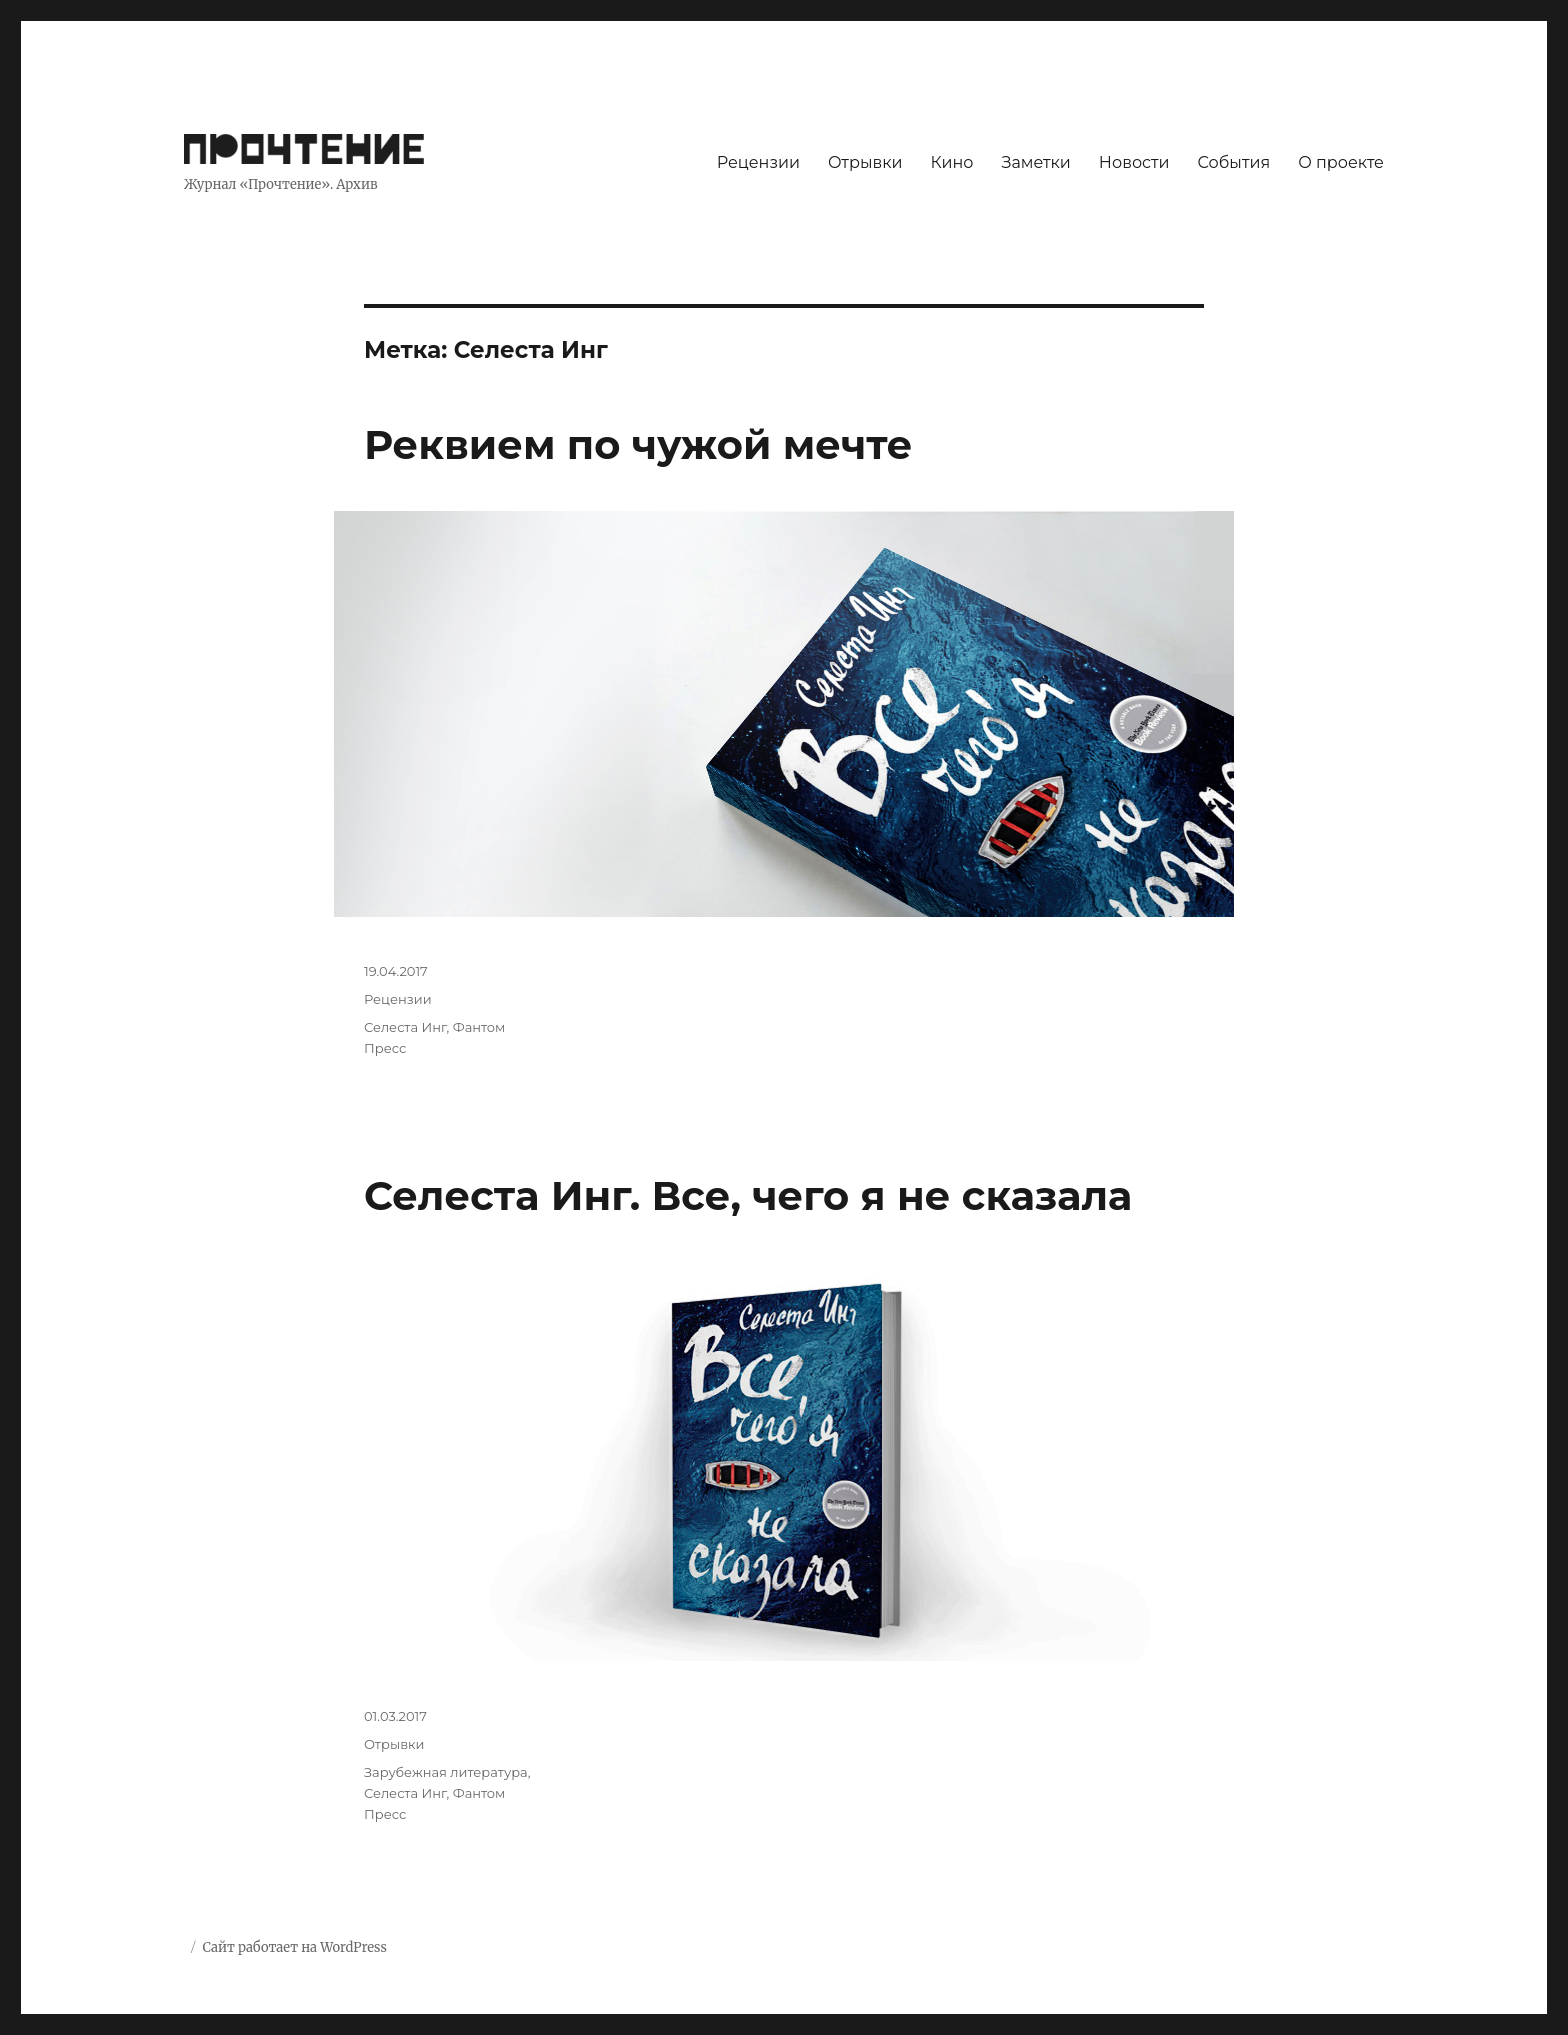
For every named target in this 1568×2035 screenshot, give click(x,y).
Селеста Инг (405, 1027)
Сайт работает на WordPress (294, 1947)
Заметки (1036, 162)
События (1234, 162)
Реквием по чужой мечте (638, 444)
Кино (951, 162)
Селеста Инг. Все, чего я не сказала (748, 1195)
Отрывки (865, 162)
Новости (1134, 162)
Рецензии (758, 162)
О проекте (1341, 162)
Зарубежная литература (446, 1772)
